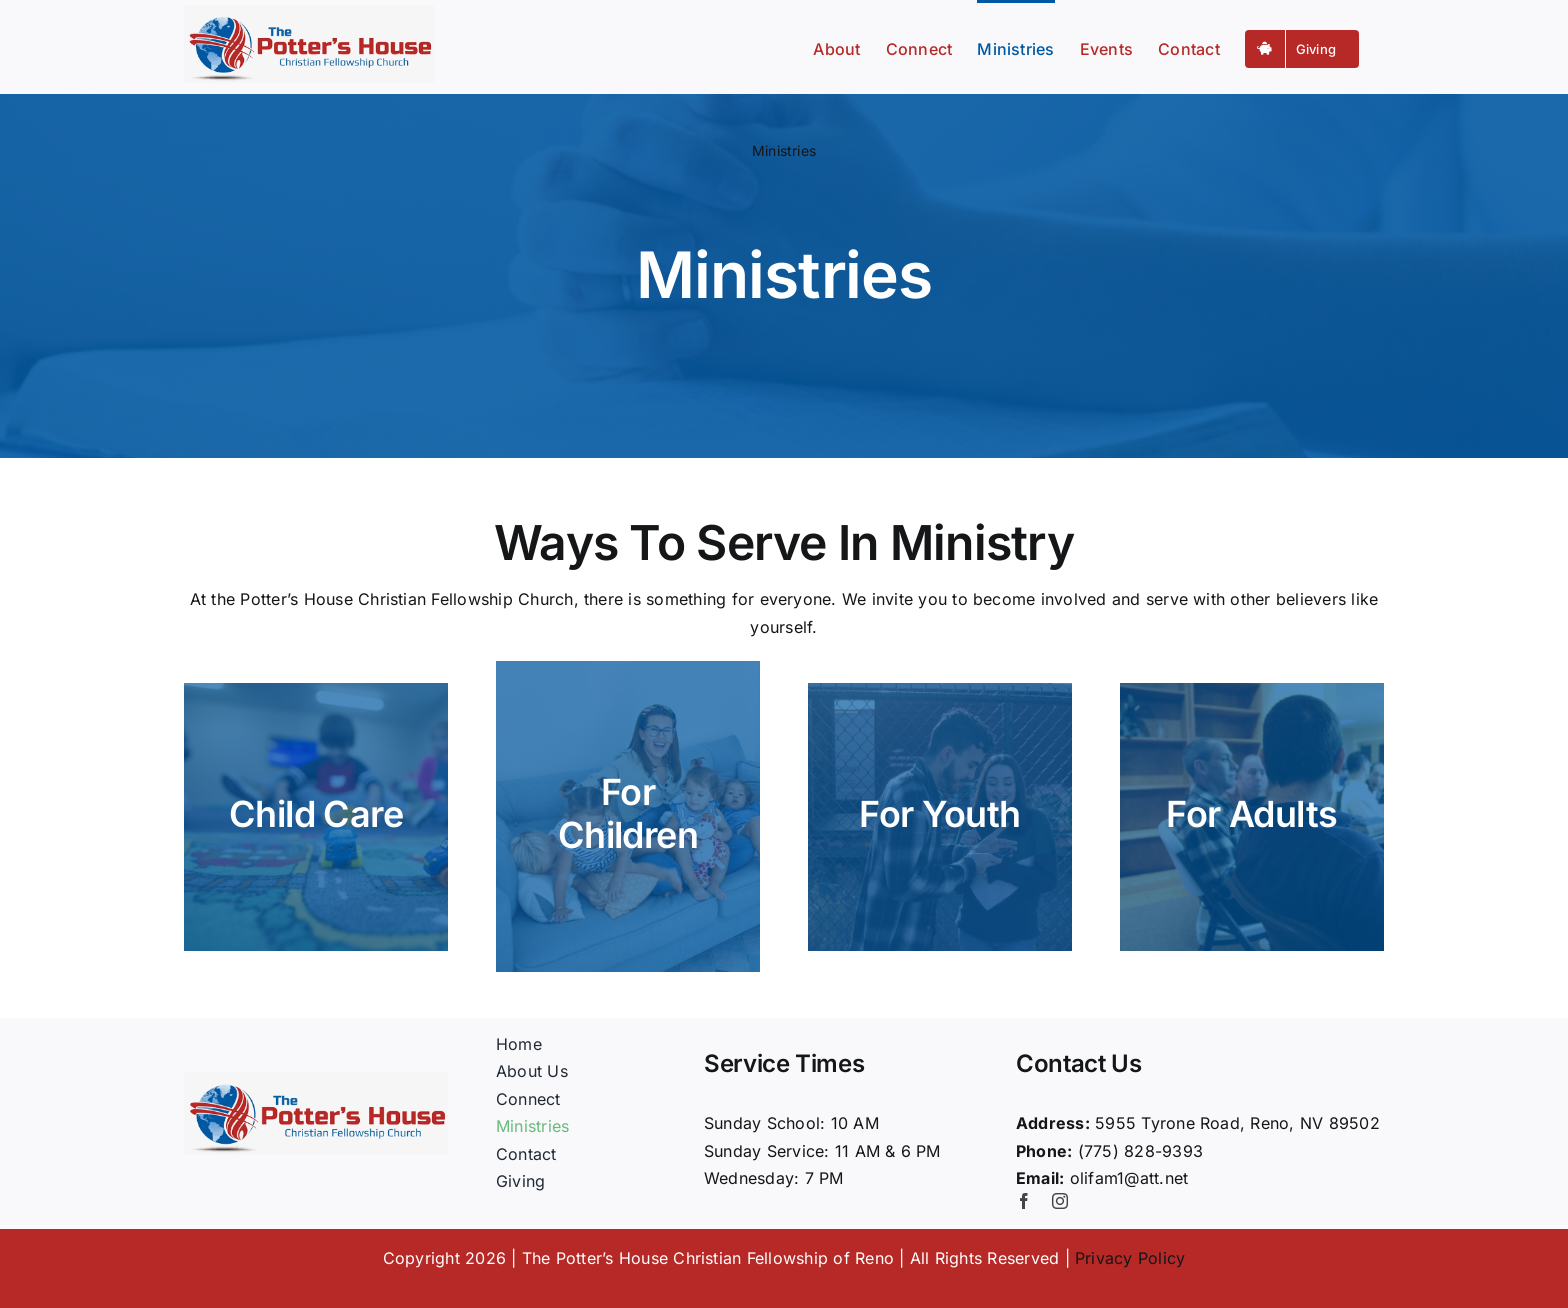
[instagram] (1060, 1201)
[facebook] (1024, 1201)
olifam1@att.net (1129, 1178)
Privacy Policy (1130, 1258)
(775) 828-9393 (1140, 1151)
